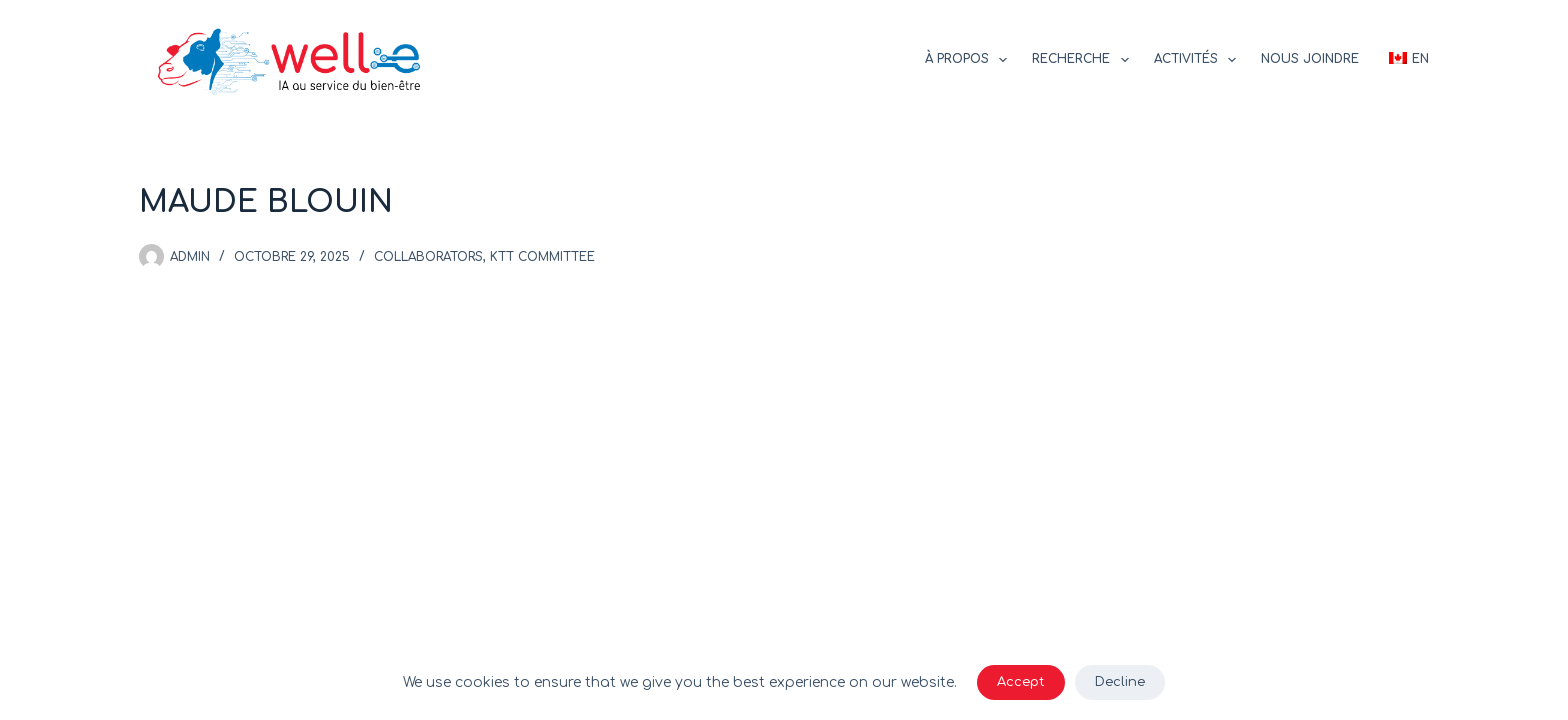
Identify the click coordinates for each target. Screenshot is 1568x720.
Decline (1120, 682)
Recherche (1084, 60)
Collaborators (428, 257)
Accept (1021, 682)
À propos (970, 60)
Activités (1199, 60)
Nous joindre (1310, 59)
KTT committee (542, 257)
